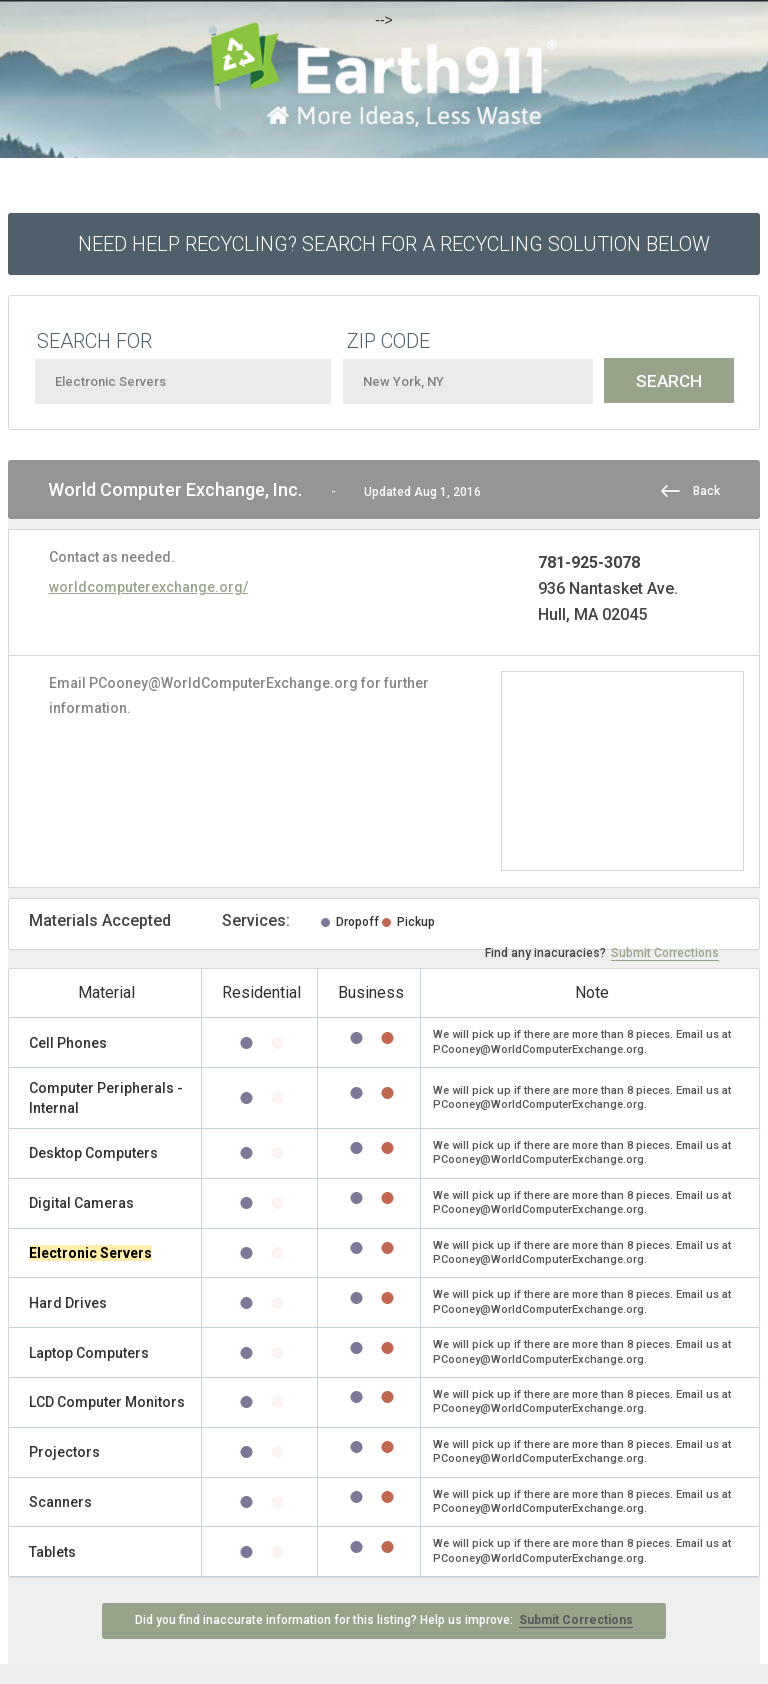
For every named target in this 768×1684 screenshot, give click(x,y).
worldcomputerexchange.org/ (148, 587)
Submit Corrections (665, 953)
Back (706, 491)
